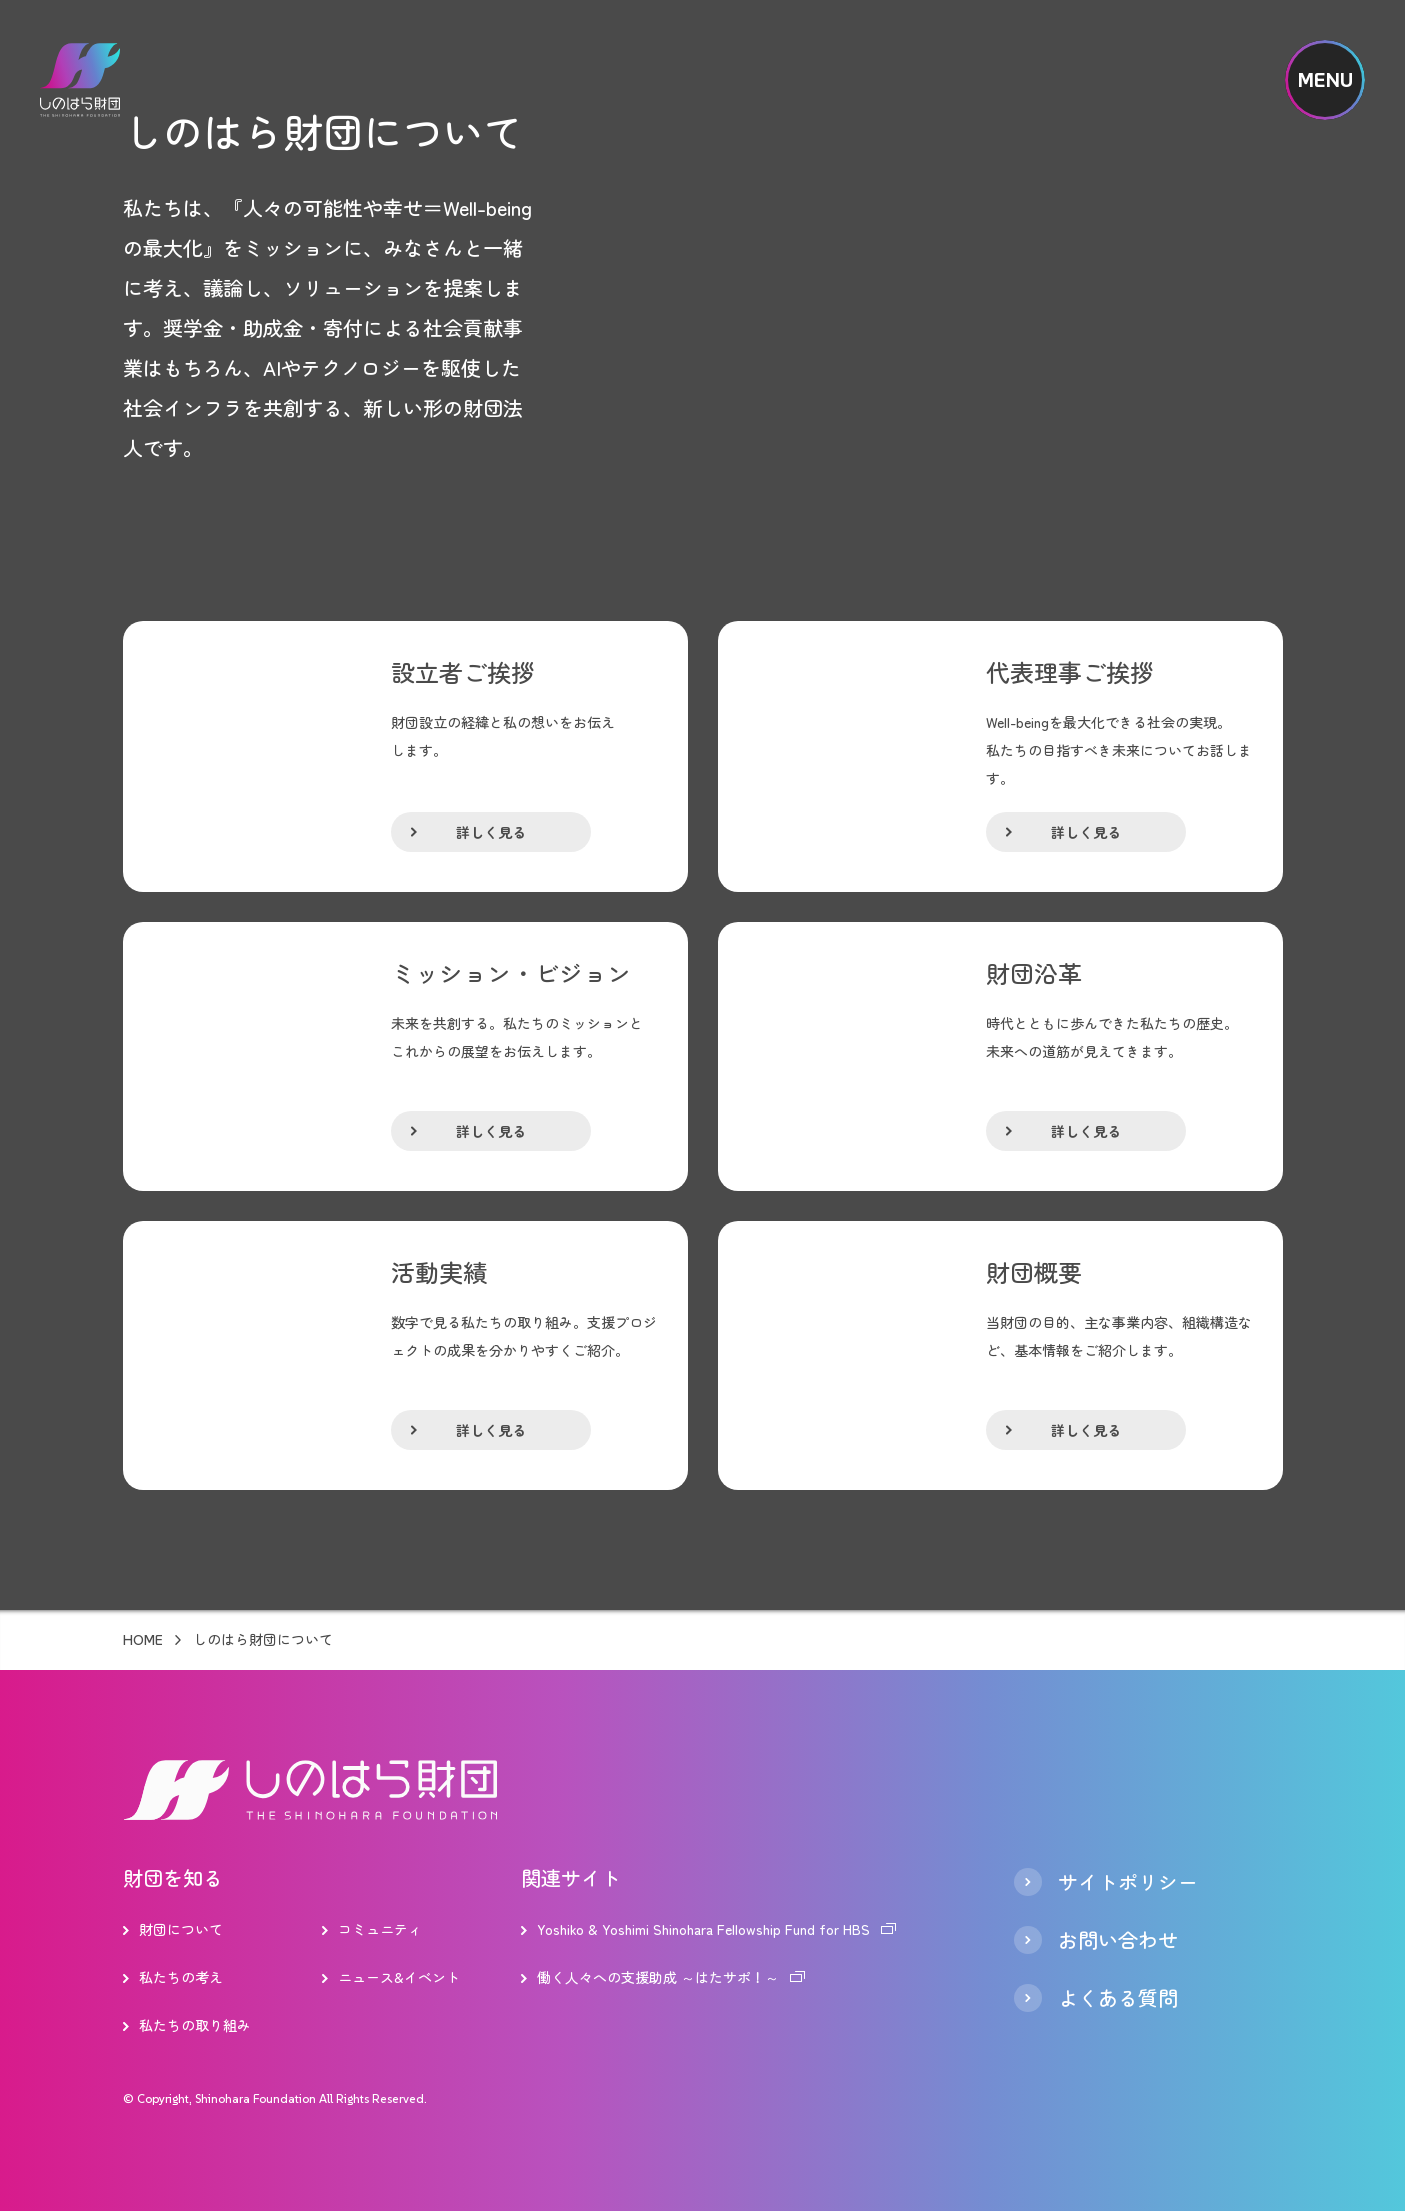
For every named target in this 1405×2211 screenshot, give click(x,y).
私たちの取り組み (195, 2025)
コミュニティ (380, 1929)
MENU (1325, 80)
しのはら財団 (80, 80)
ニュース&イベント (399, 1977)
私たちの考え (181, 1977)
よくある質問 (1118, 1998)
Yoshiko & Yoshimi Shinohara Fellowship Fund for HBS (703, 1929)
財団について (181, 1929)
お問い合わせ (1118, 1940)
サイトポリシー (1128, 1882)
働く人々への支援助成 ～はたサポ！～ (658, 1977)
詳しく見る (491, 832)
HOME (143, 1640)
